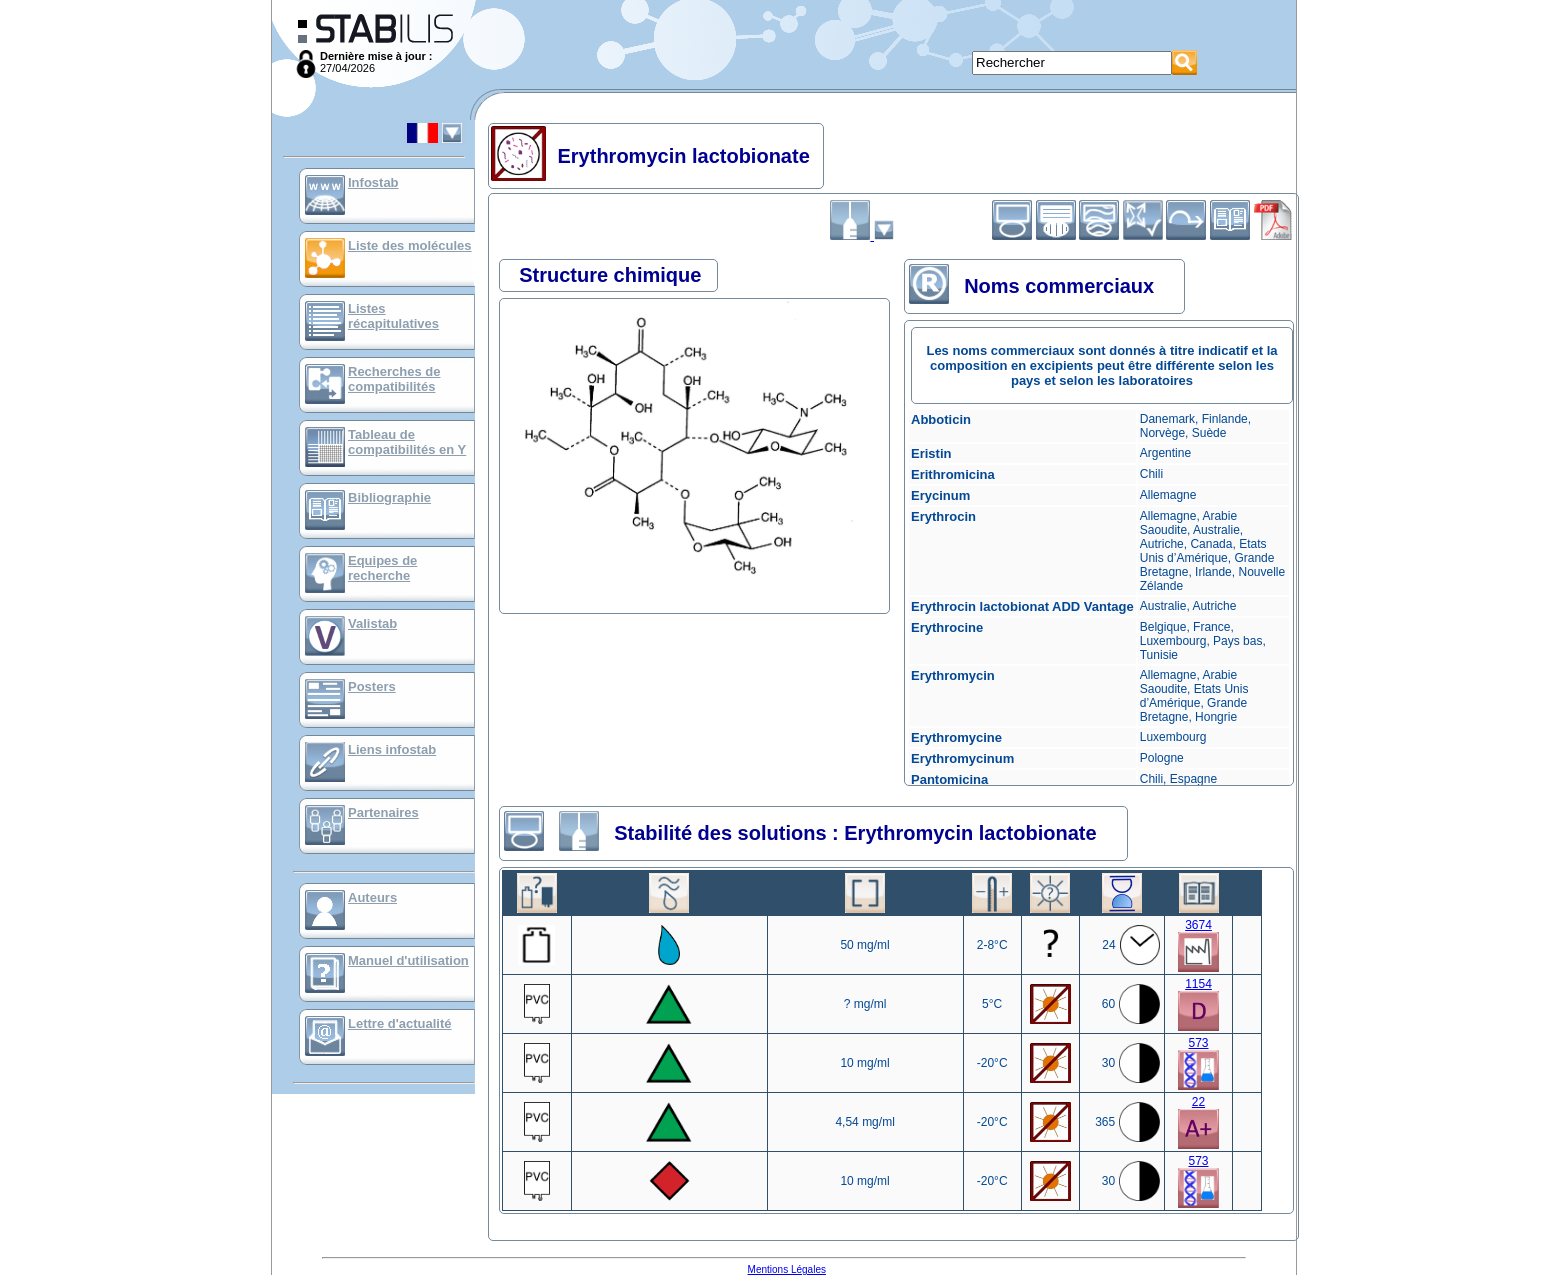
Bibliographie (389, 497)
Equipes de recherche (382, 568)
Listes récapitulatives (393, 316)
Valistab (372, 623)
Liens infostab (392, 749)
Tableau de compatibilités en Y (407, 442)
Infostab (373, 182)
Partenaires (383, 812)
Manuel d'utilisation (408, 960)
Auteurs (372, 897)
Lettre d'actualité (400, 1023)
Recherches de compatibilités (394, 379)
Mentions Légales (787, 1269)
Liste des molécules (410, 245)
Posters (372, 686)
